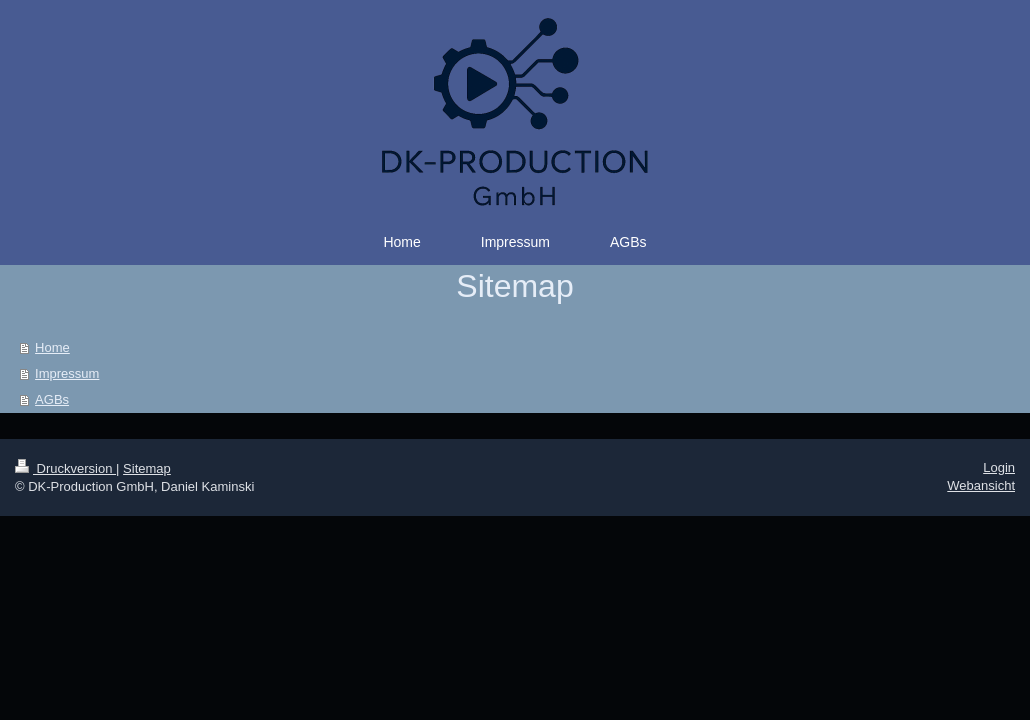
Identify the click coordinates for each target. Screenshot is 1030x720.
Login (999, 467)
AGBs (52, 399)
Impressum (67, 373)
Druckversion (65, 468)
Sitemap (147, 468)
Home (52, 347)
